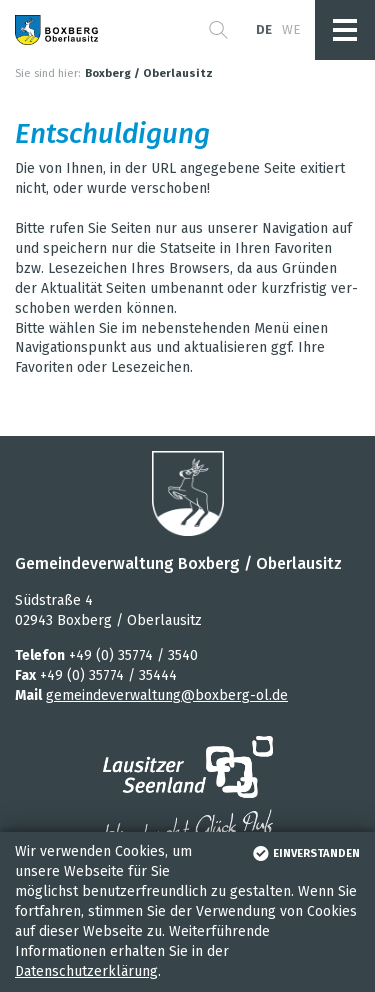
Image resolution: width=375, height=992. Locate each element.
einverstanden (304, 853)
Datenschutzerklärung (86, 971)
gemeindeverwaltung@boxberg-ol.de (167, 695)
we (291, 29)
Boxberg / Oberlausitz (149, 73)
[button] (218, 30)
